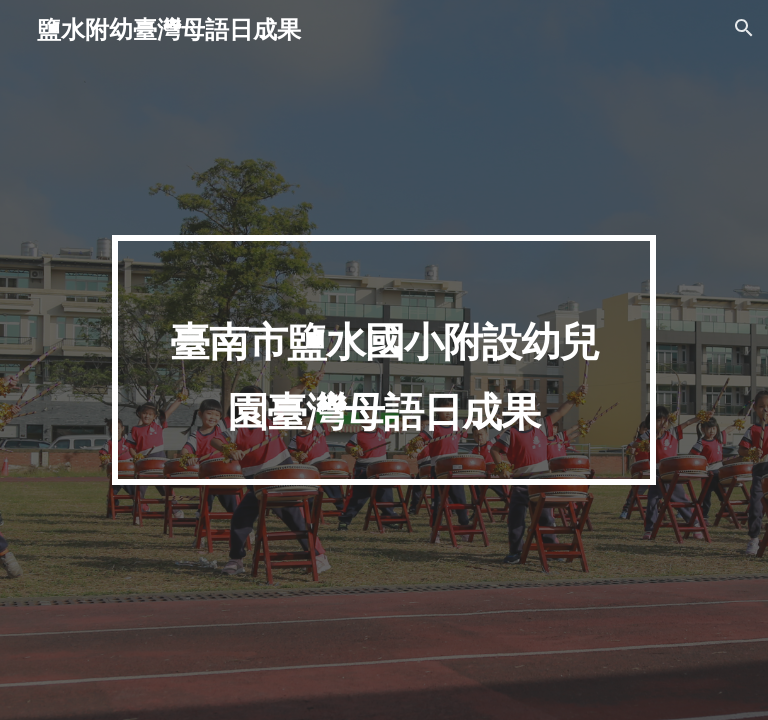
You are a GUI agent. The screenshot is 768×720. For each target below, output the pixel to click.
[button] (744, 28)
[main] (383, 360)
